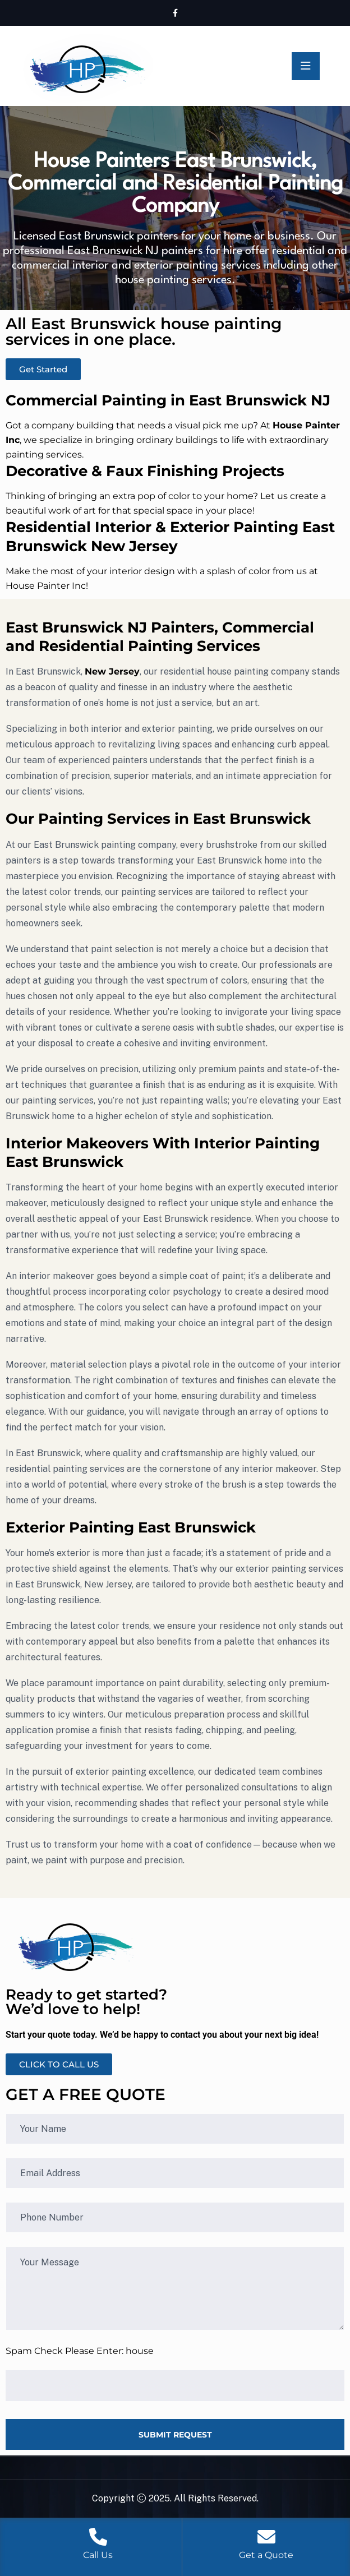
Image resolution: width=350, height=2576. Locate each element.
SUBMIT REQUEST (175, 2435)
